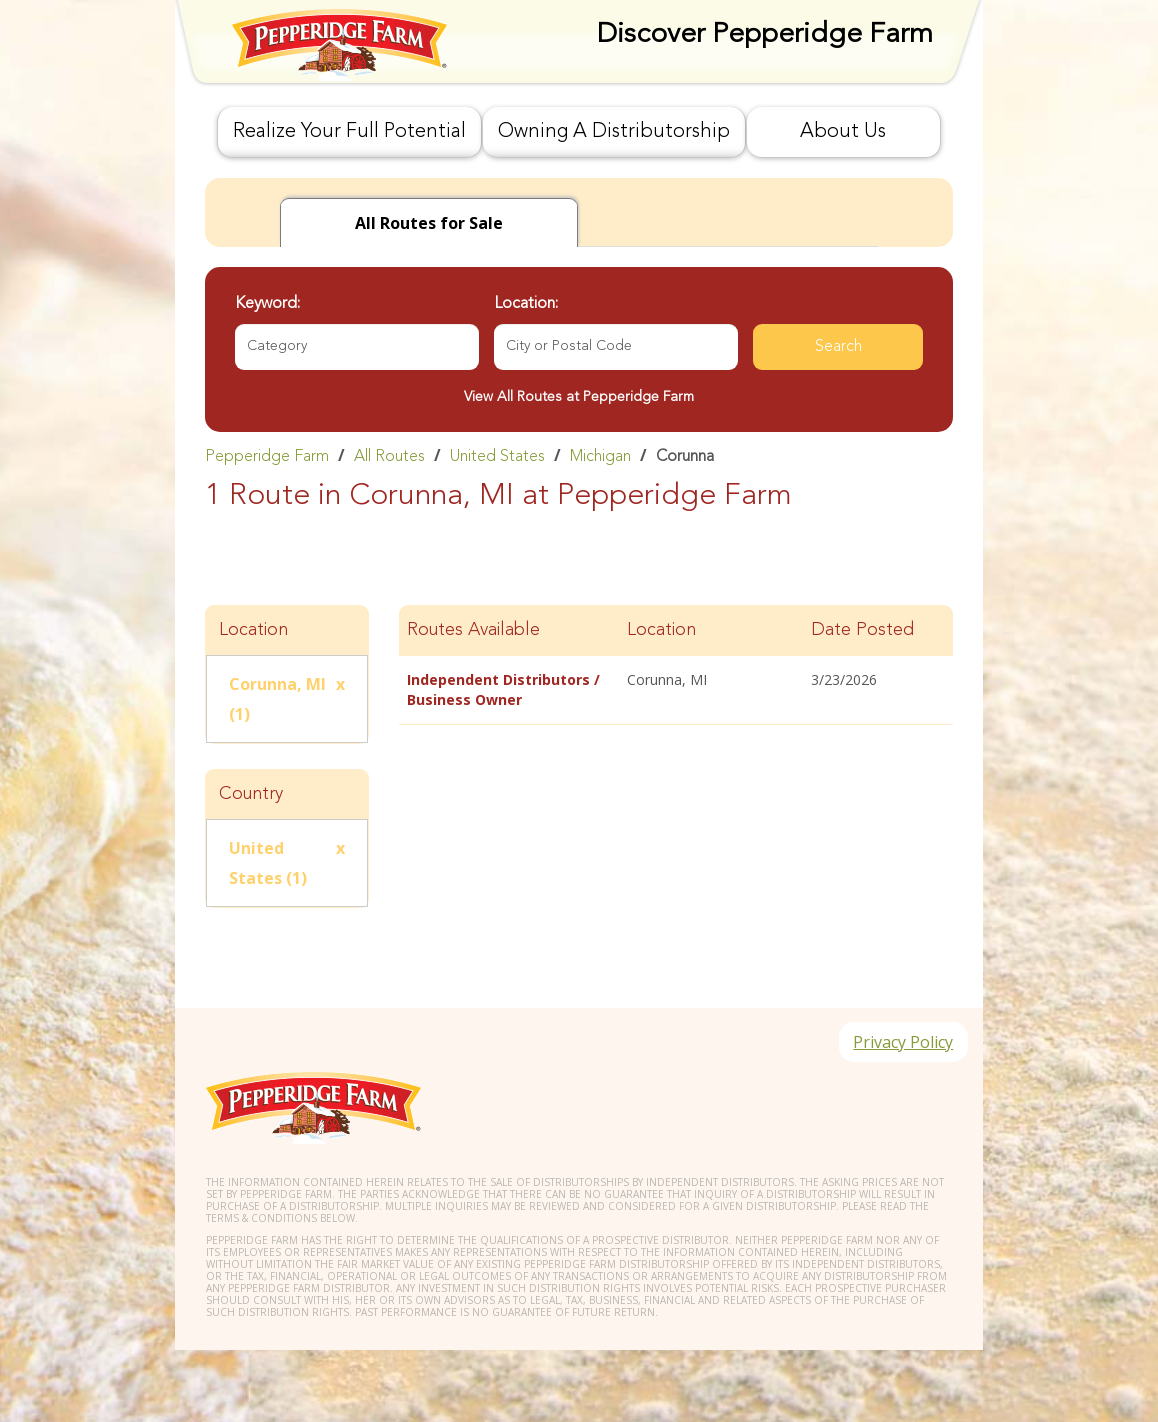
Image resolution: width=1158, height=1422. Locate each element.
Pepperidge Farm (267, 457)
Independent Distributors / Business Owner (503, 689)
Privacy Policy (902, 1043)
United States (497, 457)
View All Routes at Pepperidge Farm (579, 397)
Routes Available (473, 630)
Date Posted (862, 630)
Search (838, 347)
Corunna (685, 457)
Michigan (600, 457)
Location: (526, 304)
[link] (579, 456)
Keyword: (267, 304)
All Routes (389, 457)
